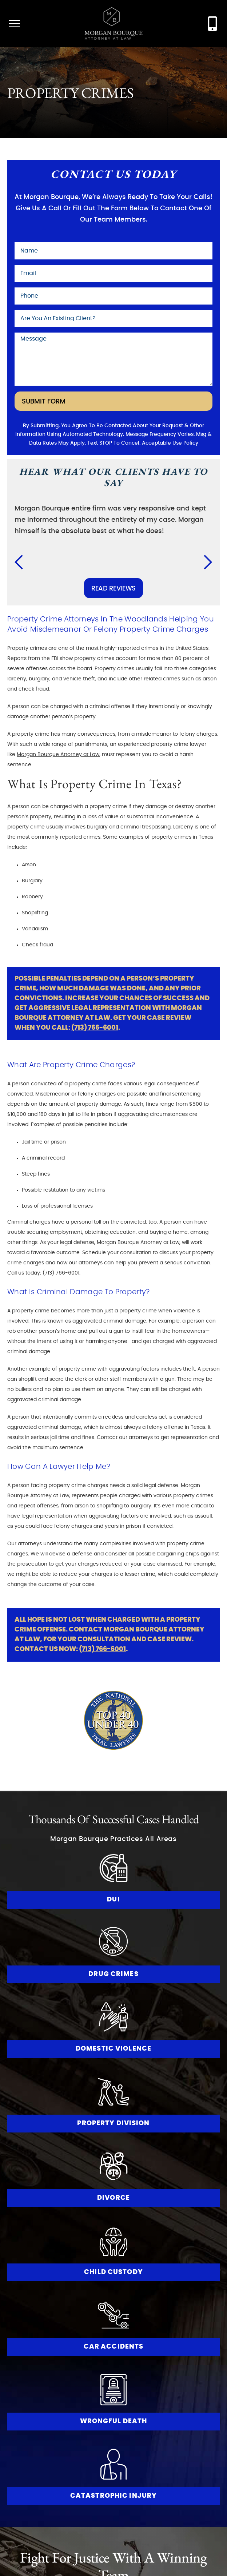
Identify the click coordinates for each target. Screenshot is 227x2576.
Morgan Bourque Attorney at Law (58, 754)
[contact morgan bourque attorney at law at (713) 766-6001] (212, 23)
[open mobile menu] (14, 23)
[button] (23, 562)
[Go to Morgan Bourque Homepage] (113, 23)
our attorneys (86, 1262)
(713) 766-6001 (94, 1028)
